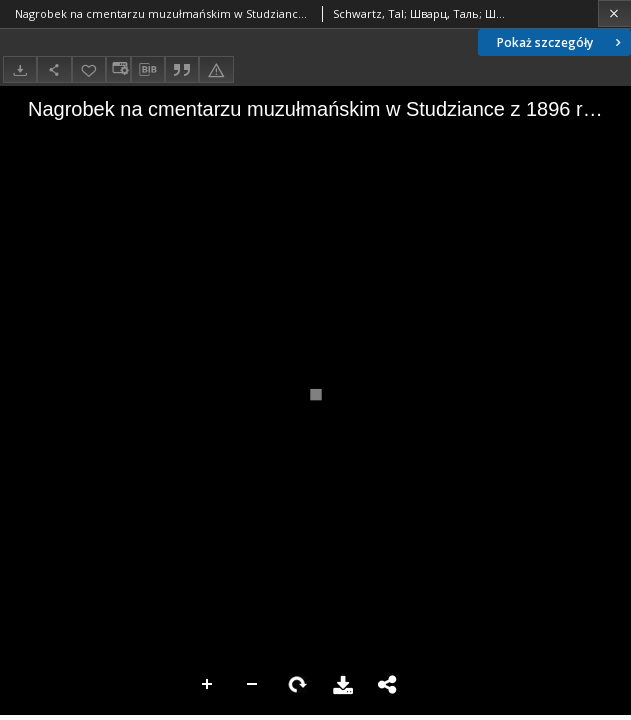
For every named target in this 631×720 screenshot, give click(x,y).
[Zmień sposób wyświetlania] (118, 69)
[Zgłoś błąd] (216, 69)
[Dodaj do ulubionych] (89, 69)
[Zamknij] (614, 13)
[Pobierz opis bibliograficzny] (148, 70)
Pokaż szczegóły (561, 42)
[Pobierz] (20, 69)
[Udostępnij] (54, 69)
